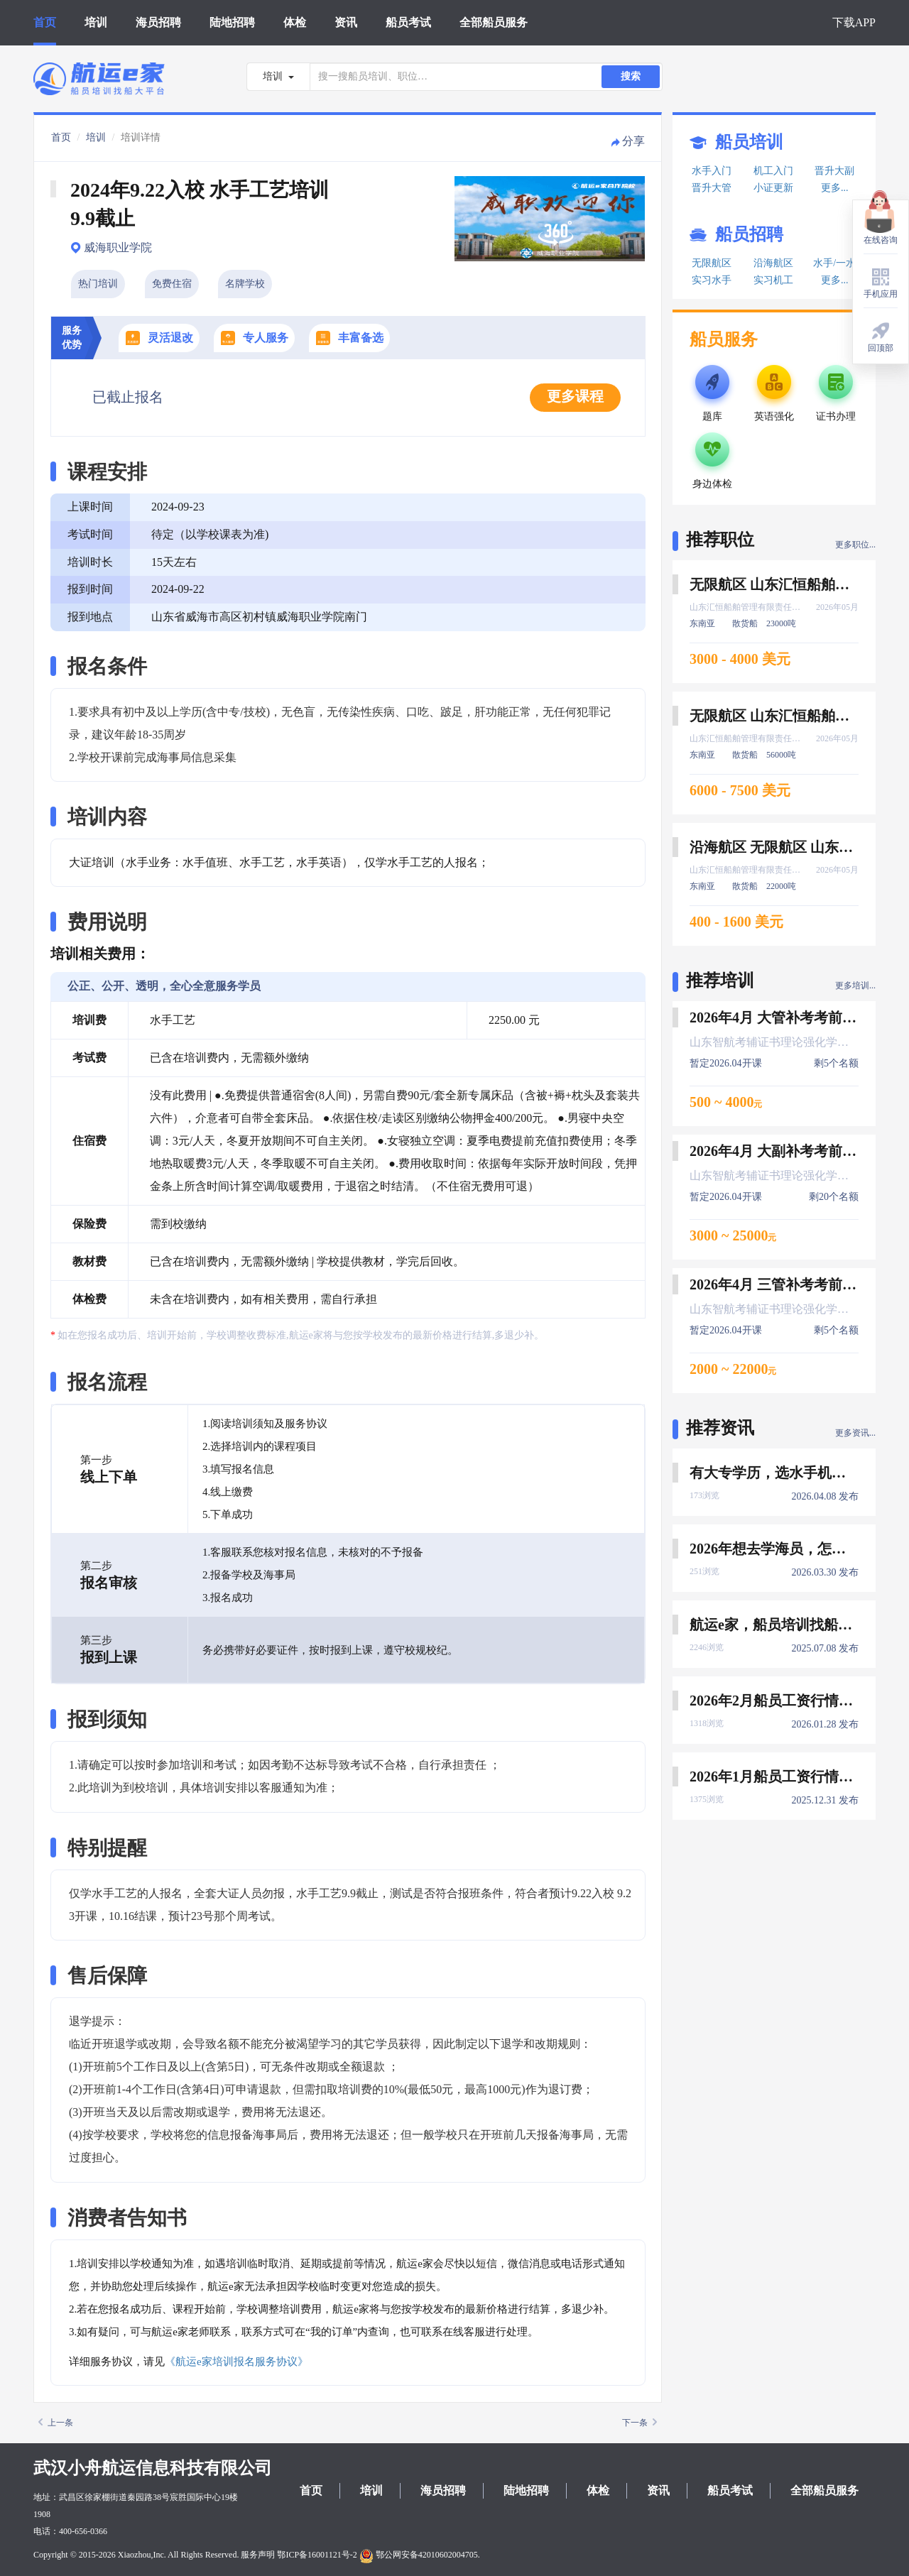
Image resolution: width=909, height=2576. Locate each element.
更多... (835, 187)
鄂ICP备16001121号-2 (316, 2555)
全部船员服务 (493, 22)
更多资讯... (855, 1433)
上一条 (55, 2423)
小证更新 (773, 187)
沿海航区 (773, 263)
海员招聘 (158, 22)
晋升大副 (834, 170)
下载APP (854, 22)
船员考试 (408, 22)
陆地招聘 (232, 22)
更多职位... (855, 545)
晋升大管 (711, 187)
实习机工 (773, 280)
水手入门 (711, 170)
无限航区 (711, 263)
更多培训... (855, 985)
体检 (294, 22)
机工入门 (773, 170)
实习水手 (711, 280)
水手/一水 (834, 263)
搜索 (631, 76)
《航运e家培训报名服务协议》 (236, 2361)
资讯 (345, 22)
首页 (44, 22)
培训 (96, 22)
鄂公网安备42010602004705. (419, 2555)
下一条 (639, 2423)
